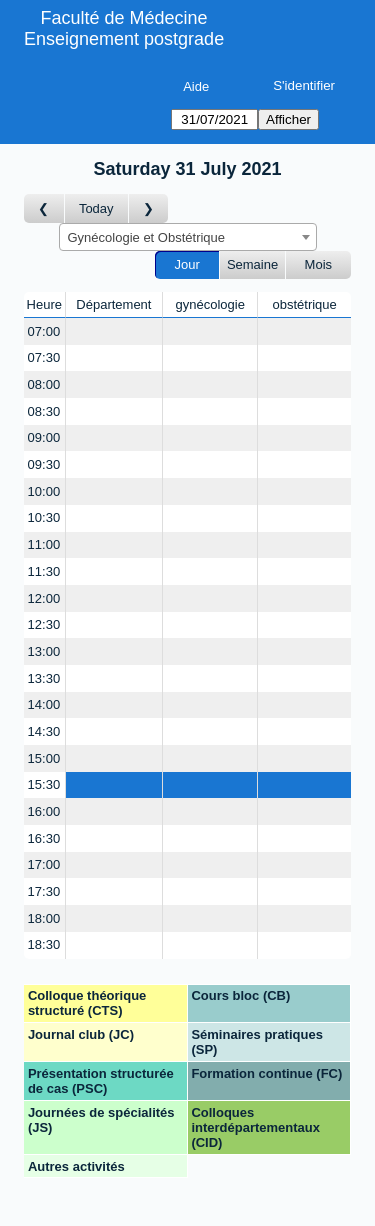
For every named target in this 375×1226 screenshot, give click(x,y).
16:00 (44, 811)
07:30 (44, 357)
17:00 (44, 864)
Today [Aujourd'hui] (96, 208)
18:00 (44, 918)
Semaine (252, 264)
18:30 (44, 944)
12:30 (44, 624)
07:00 (44, 331)
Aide (196, 86)
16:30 (44, 838)
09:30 (44, 464)
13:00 (44, 651)
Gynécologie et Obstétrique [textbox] (147, 237)
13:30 (44, 678)
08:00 (44, 384)
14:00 (44, 704)
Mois (318, 264)
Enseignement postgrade (124, 39)
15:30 (44, 784)
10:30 (44, 517)
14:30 (44, 731)
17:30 (44, 891)
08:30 (44, 411)
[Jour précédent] (44, 208)
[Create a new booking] (114, 331)
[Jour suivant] (149, 208)
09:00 (44, 437)
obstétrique (304, 304)
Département (113, 304)
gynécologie (210, 304)
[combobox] (188, 237)
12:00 (44, 598)
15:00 (44, 758)
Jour (187, 264)
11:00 (44, 544)
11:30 (44, 571)
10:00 (44, 491)
